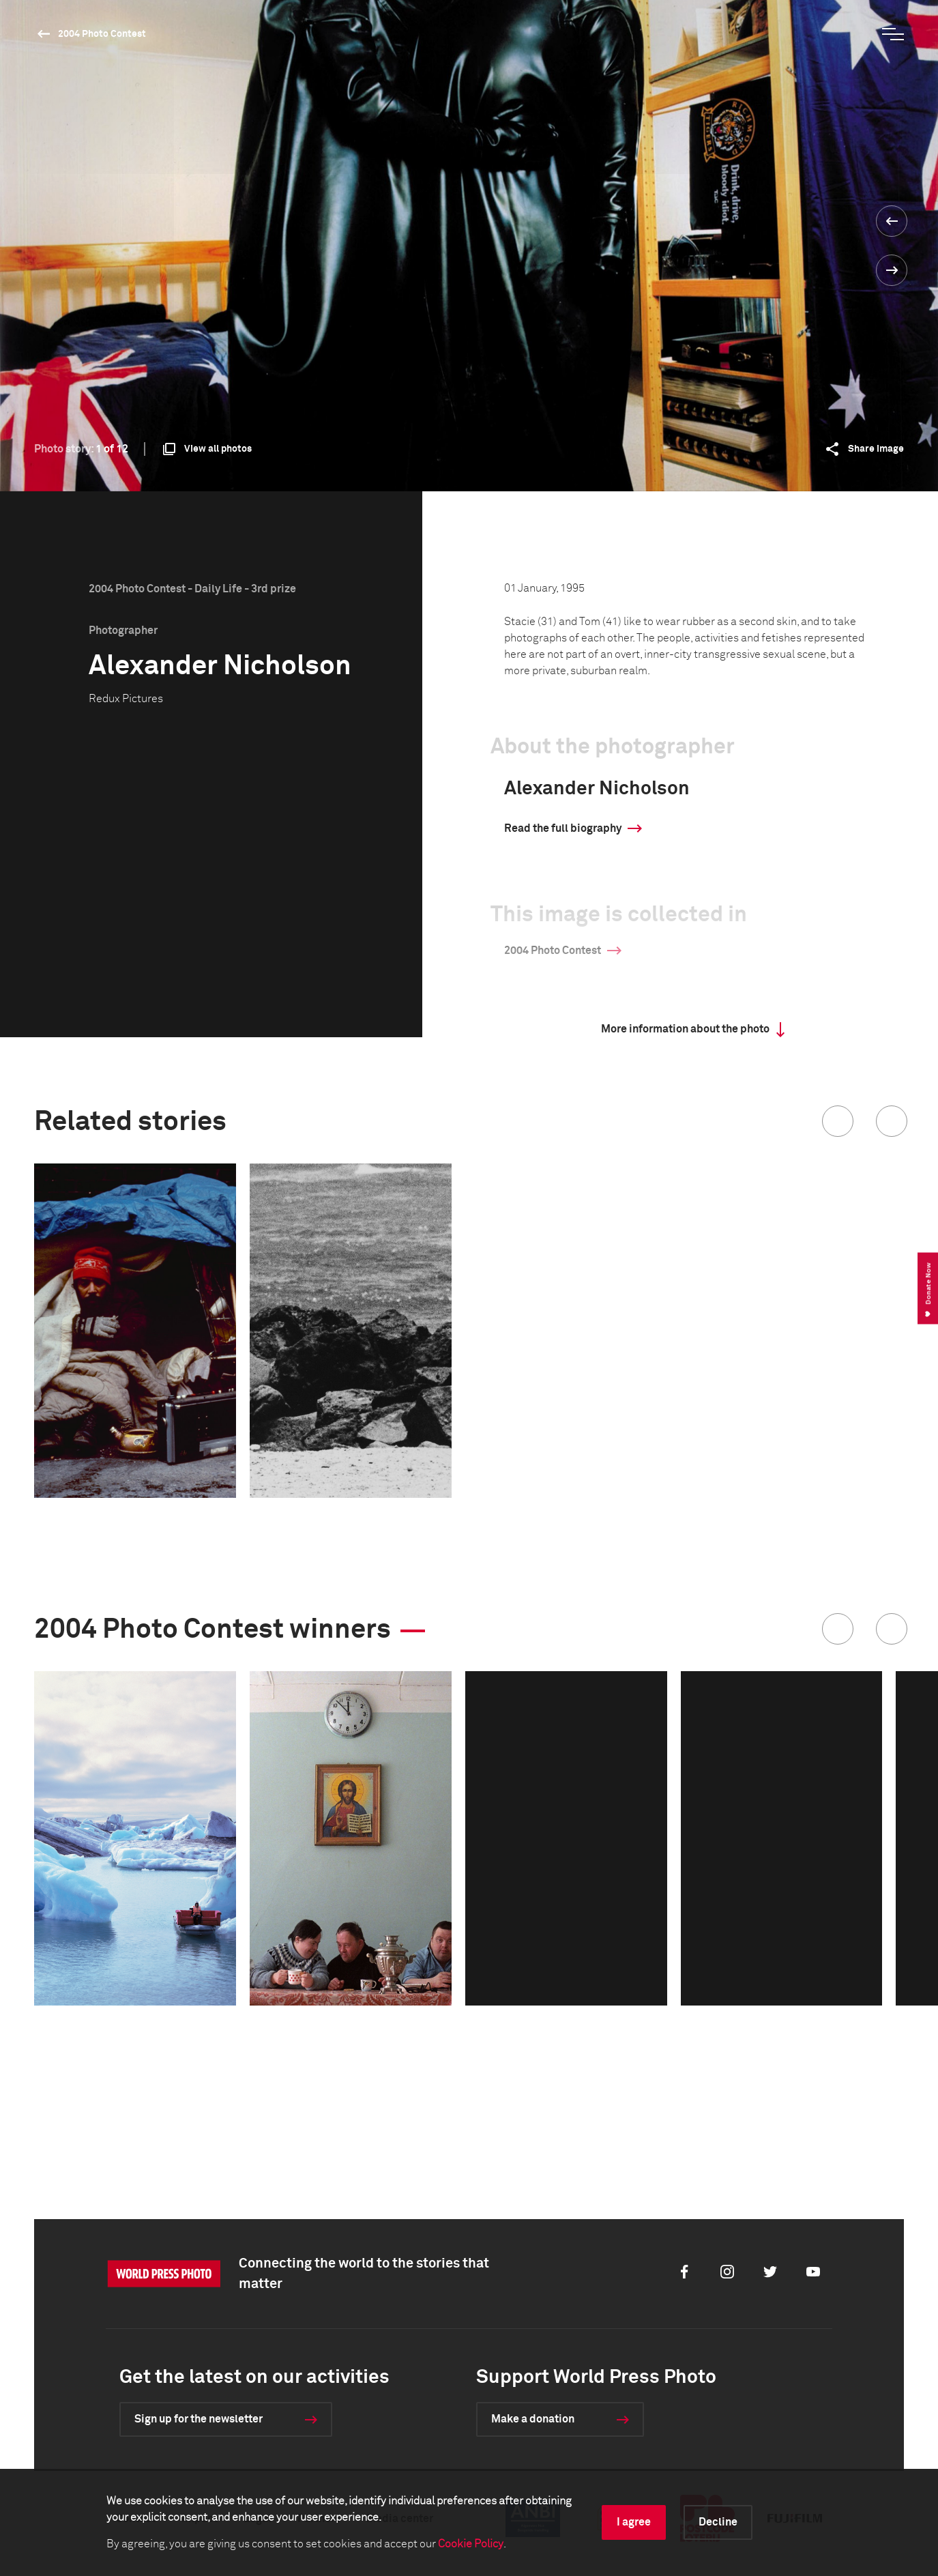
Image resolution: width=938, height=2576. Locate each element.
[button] (837, 1121)
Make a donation (532, 2419)
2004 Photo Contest (102, 34)
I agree (634, 2522)
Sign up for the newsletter (198, 2419)
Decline (718, 2522)
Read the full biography (562, 828)
